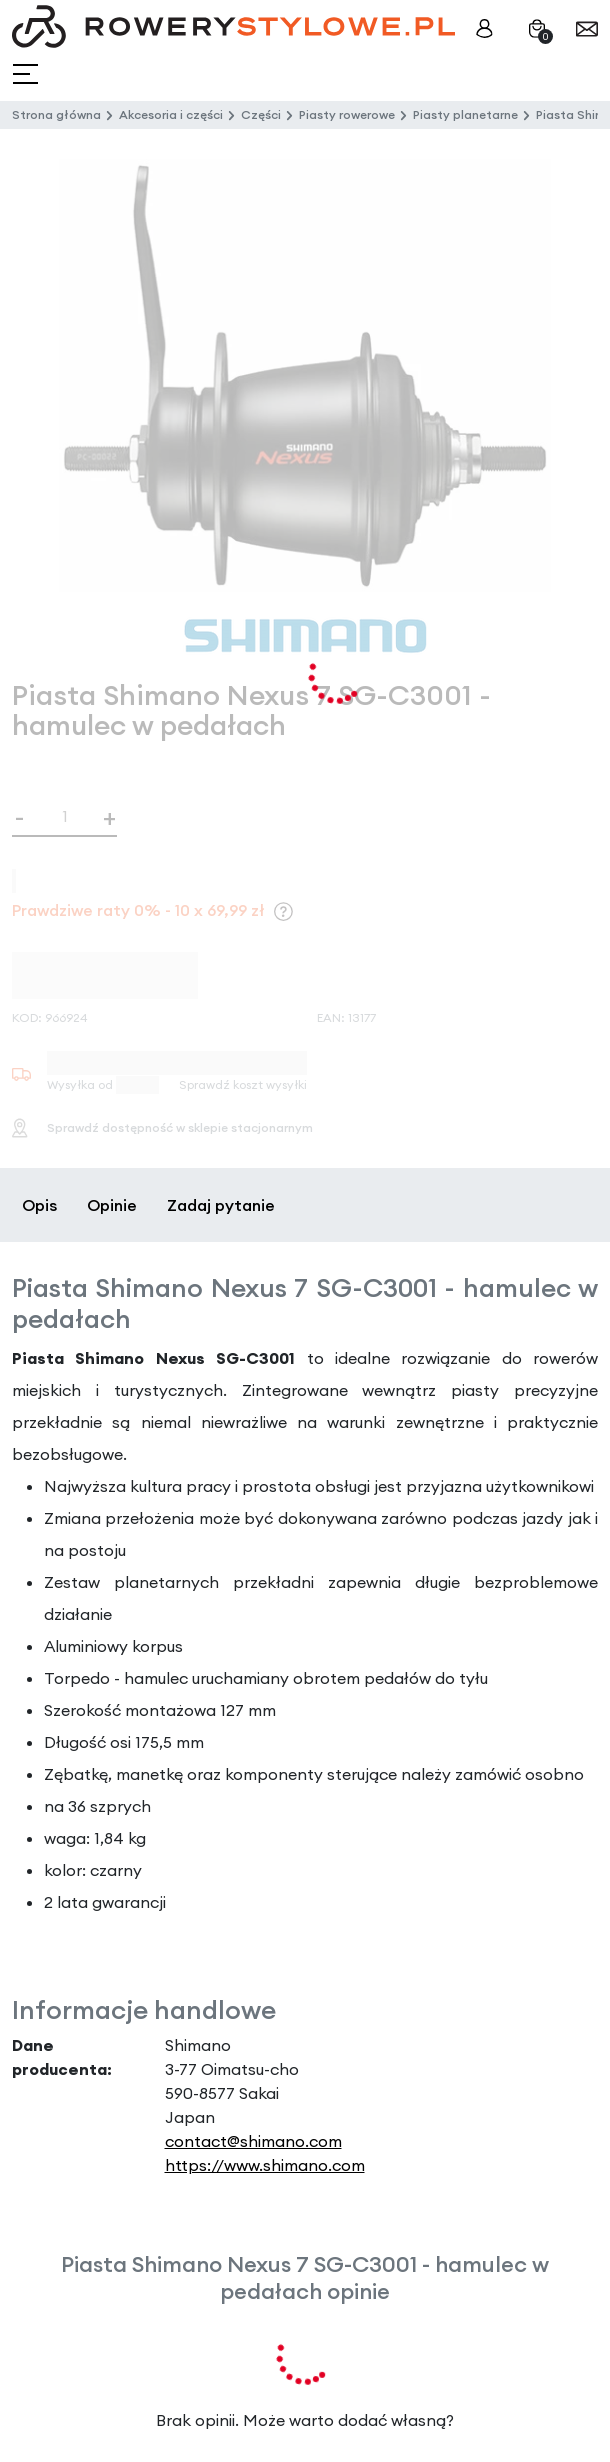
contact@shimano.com (253, 2141)
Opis (39, 1205)
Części (261, 114)
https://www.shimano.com (265, 2165)
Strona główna (56, 114)
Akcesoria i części (171, 114)
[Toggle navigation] (27, 74)
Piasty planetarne (465, 114)
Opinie (112, 1205)
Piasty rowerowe (347, 114)
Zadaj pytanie (221, 1205)
